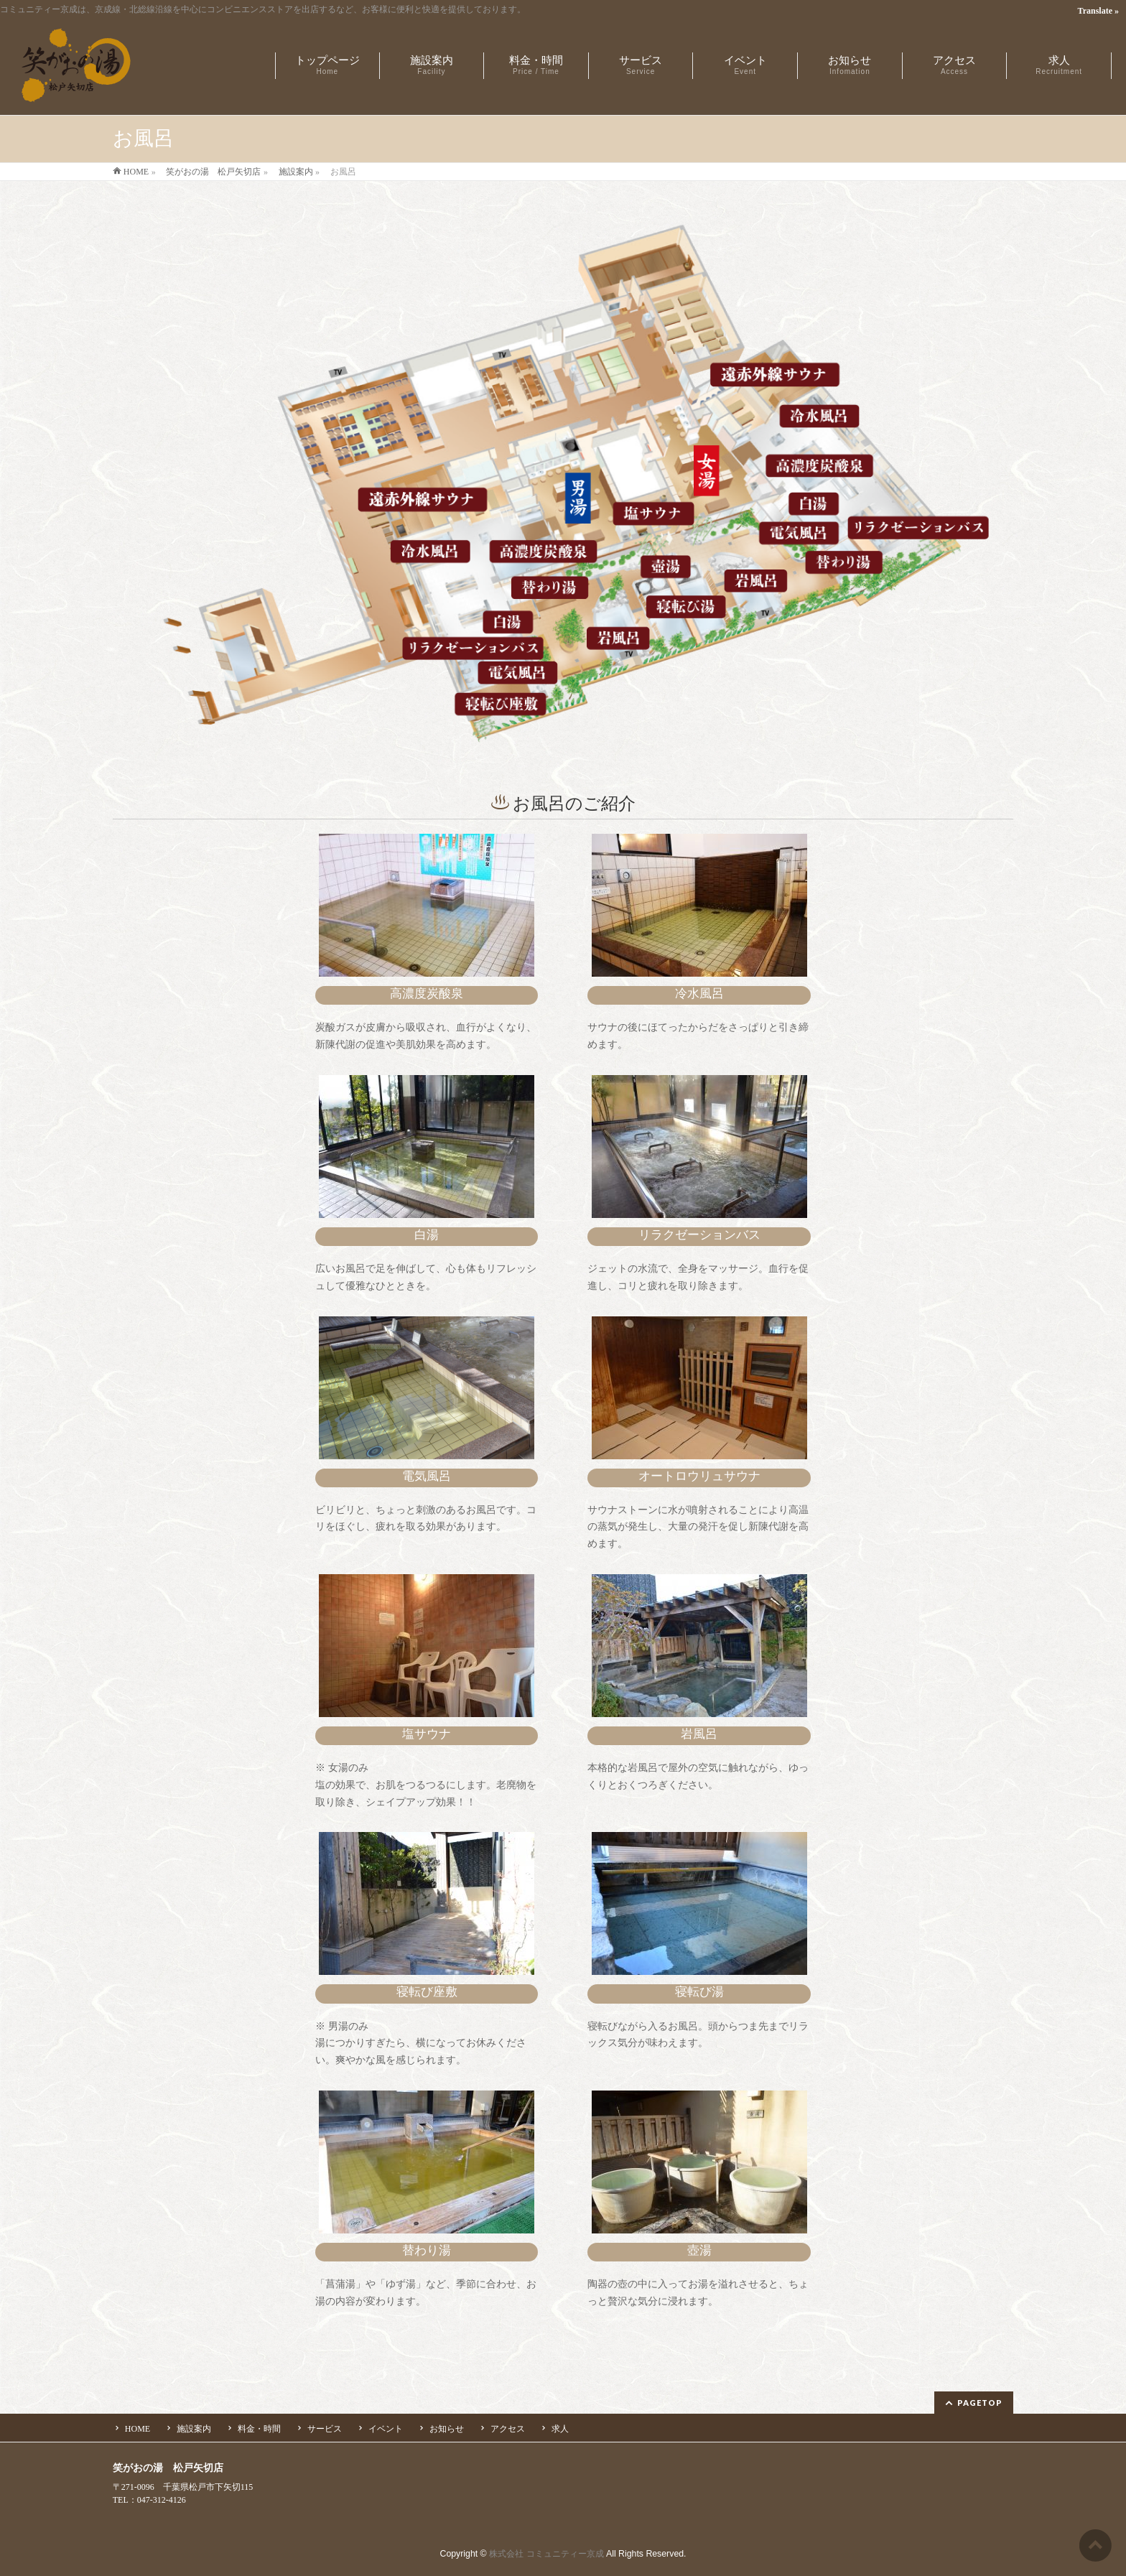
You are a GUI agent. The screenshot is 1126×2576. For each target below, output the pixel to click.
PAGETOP (979, 2402)
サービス (324, 2429)
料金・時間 (259, 2429)
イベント (385, 2429)
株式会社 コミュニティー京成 (546, 2554)
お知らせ (446, 2429)
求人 (560, 2429)
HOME (137, 2429)
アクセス (507, 2429)
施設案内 (194, 2429)
